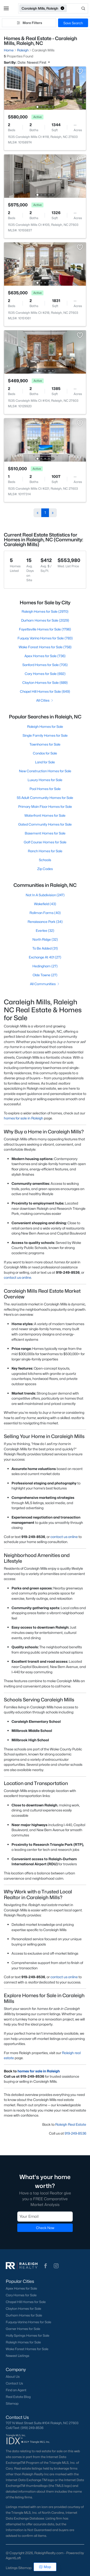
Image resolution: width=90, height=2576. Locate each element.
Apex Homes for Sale (21, 2288)
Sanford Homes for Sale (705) (45, 665)
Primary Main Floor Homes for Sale (45, 806)
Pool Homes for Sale (45, 789)
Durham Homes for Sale (24, 2315)
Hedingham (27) (45, 966)
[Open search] (78, 8)
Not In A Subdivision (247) (45, 895)
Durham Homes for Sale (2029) (45, 620)
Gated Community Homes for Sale (45, 824)
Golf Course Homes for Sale (45, 842)
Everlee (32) (45, 930)
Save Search (73, 23)
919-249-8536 (75, 2133)
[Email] (45, 2217)
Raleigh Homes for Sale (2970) (45, 611)
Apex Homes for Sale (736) (45, 656)
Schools (45, 860)
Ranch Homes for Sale (45, 851)
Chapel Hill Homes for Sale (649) (45, 691)
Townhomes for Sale (45, 744)
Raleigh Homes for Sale (45, 726)
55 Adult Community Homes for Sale (45, 798)
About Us (13, 2376)
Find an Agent (16, 2390)
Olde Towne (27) (45, 975)
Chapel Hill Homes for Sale (26, 2302)
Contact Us (14, 2383)
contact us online (17, 1277)
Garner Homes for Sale (23, 2329)
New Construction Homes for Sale (45, 771)
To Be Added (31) (45, 948)
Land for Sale (45, 762)
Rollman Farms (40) (45, 913)
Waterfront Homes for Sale (45, 815)
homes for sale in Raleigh (23, 1118)
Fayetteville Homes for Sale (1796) (45, 629)
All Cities (45, 700)
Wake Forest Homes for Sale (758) (45, 647)
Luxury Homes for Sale (45, 780)
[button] (6, 8)
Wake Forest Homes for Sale (27, 2349)
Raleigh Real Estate (70, 2124)
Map (45, 2567)
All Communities (45, 984)
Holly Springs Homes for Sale (27, 2335)
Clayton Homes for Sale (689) (45, 682)
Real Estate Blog (18, 2397)
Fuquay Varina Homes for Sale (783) (45, 638)
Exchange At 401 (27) (45, 957)
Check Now (45, 2228)
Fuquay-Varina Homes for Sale (28, 2322)
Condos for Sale (45, 753)
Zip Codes (45, 869)
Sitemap (12, 2403)
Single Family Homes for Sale (45, 735)
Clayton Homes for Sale (23, 2308)
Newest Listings (17, 2356)
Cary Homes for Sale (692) (45, 674)
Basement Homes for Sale (45, 833)
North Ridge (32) (45, 939)
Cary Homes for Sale (21, 2295)
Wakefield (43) (45, 904)
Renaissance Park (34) (45, 922)
